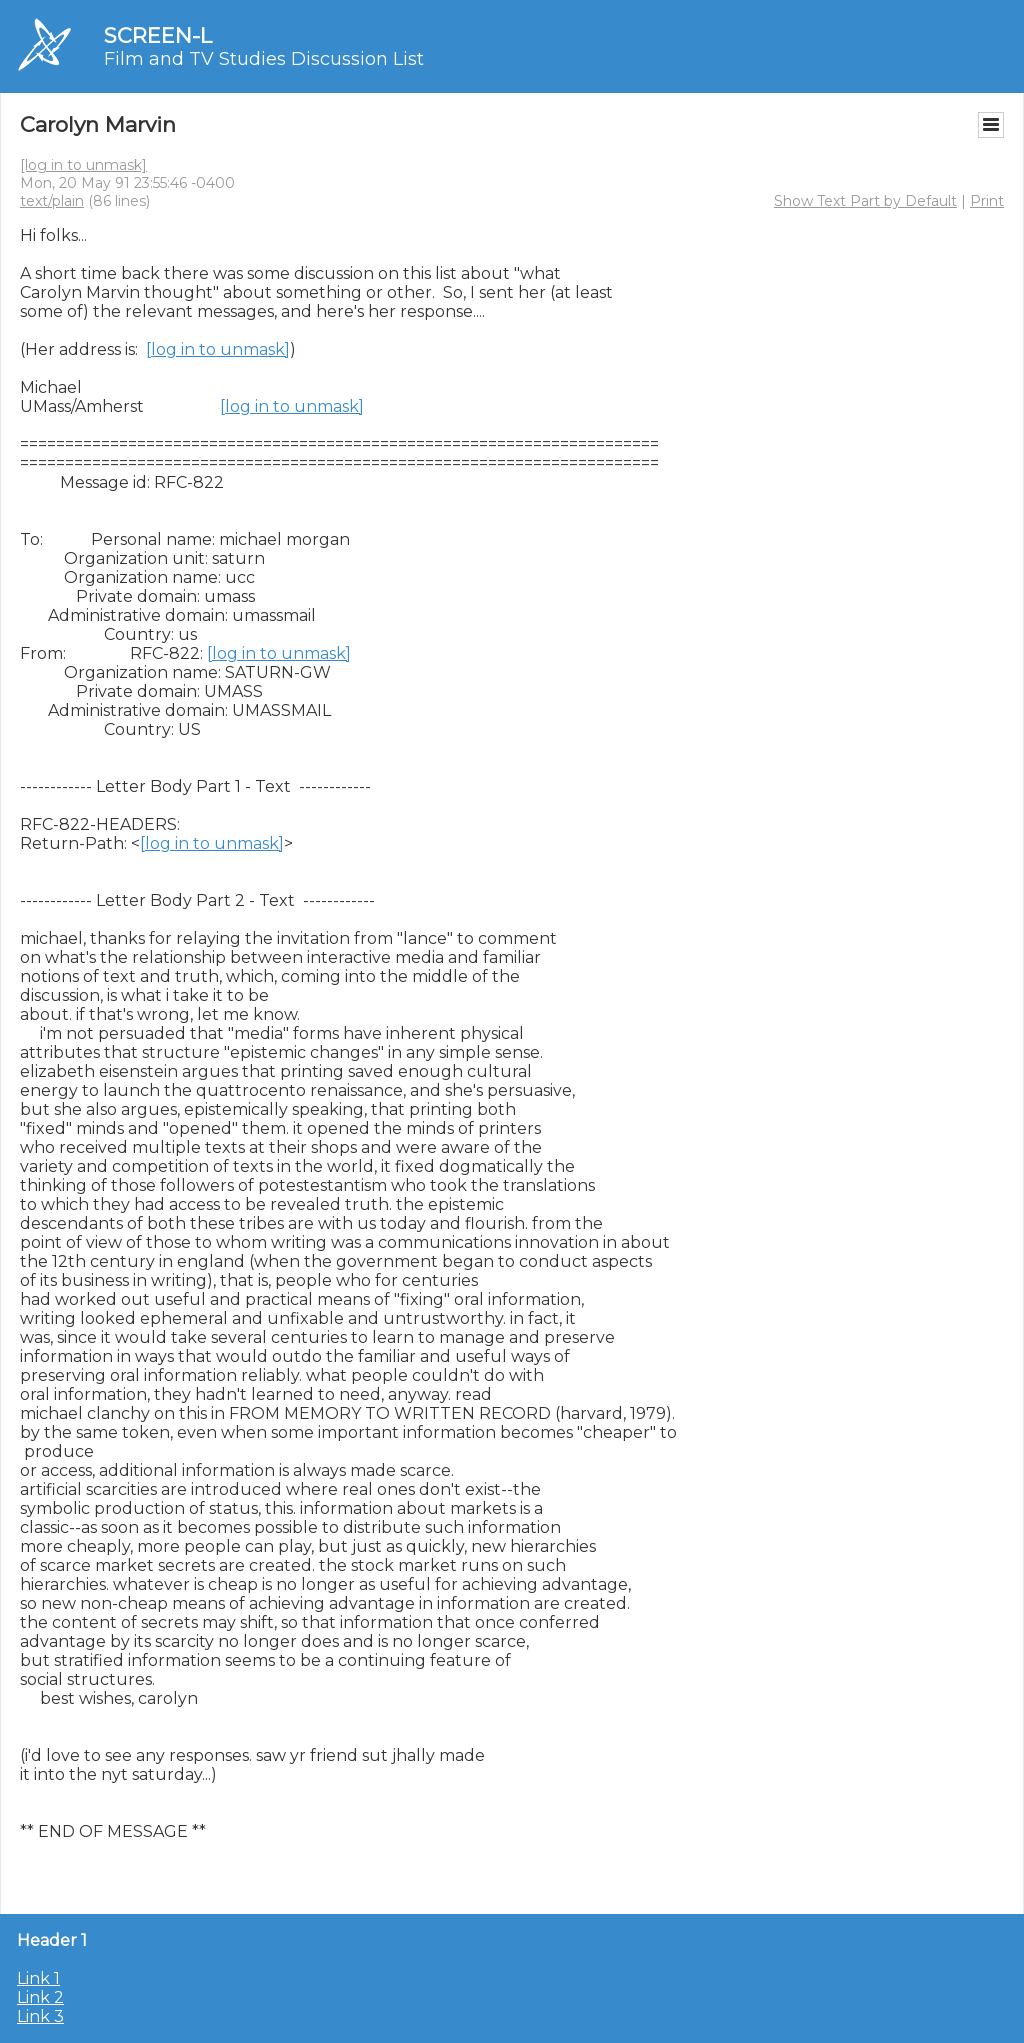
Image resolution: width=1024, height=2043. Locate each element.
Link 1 (38, 1978)
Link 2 (40, 1997)
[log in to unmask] (83, 165)
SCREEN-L (158, 35)
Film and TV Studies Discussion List (264, 59)
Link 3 (40, 2016)
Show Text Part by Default (865, 201)
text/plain (52, 201)
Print (987, 201)
